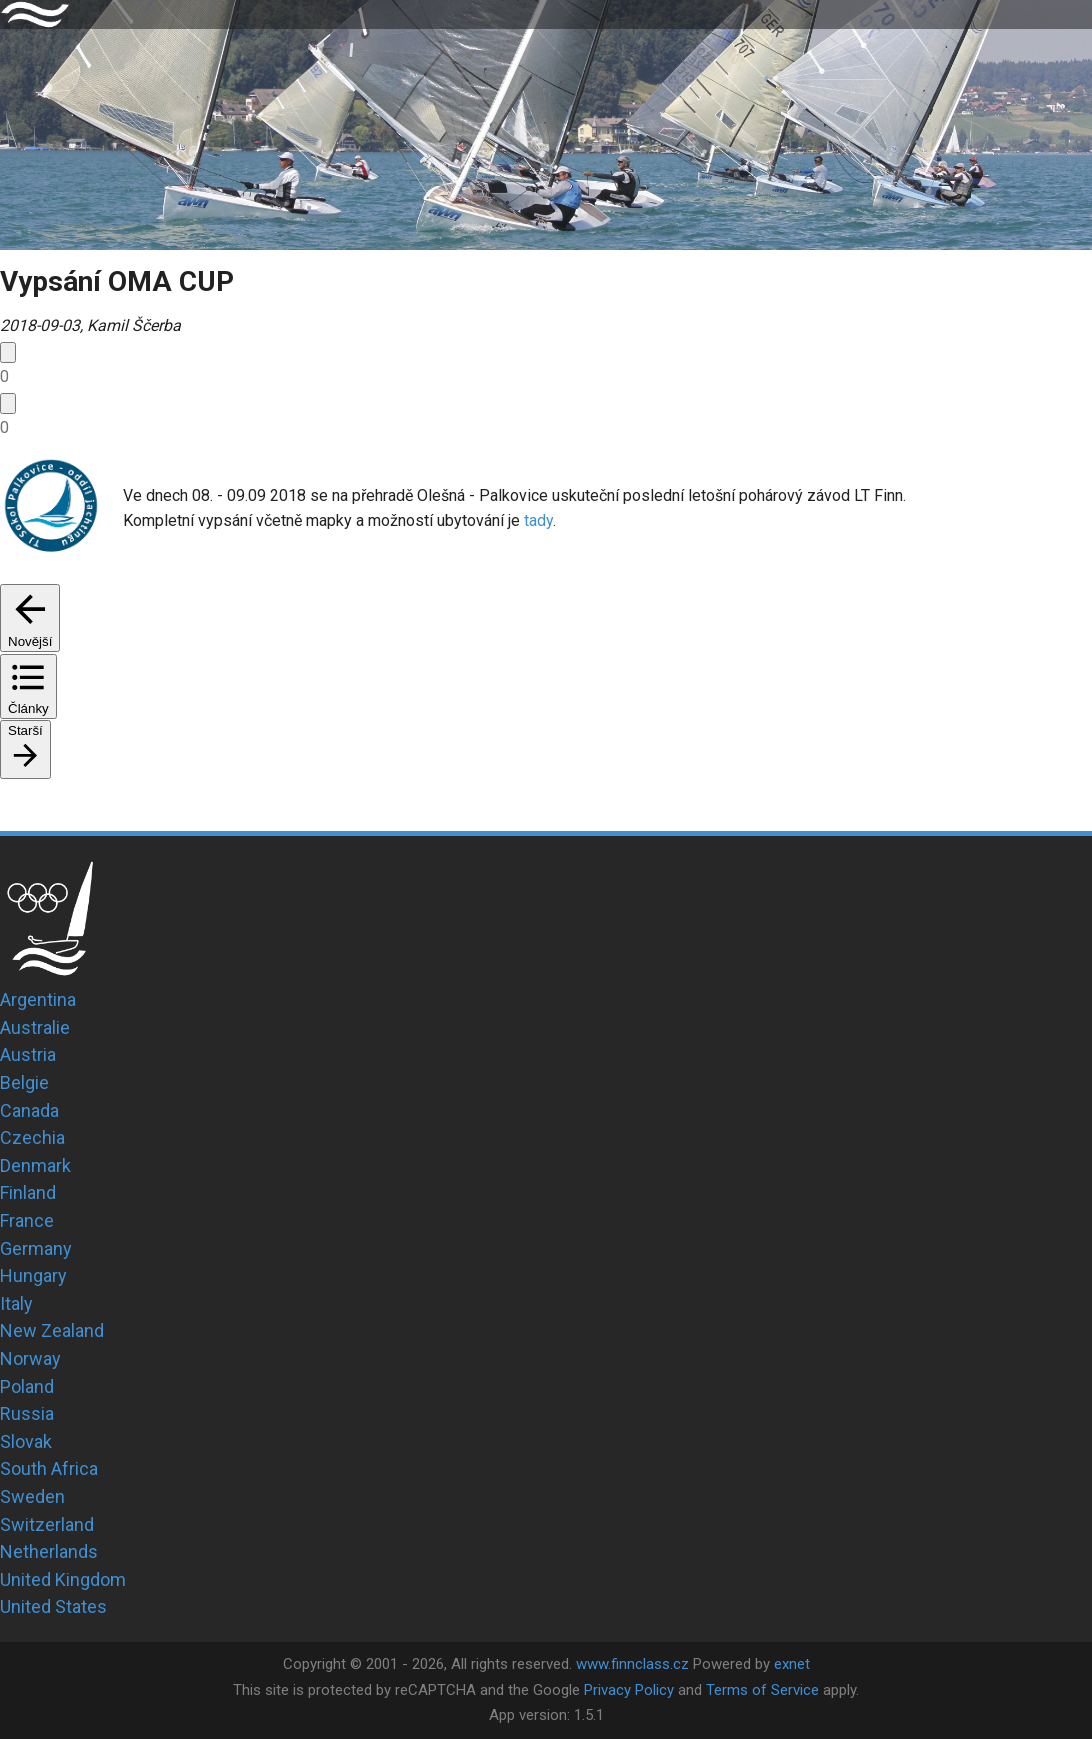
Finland (28, 1192)
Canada (29, 1110)
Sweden (32, 1496)
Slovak (26, 1441)
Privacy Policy (629, 1690)
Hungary (33, 1275)
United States (53, 1606)
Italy (16, 1303)
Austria (28, 1054)
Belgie (24, 1082)
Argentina (38, 999)
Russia (27, 1413)
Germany (36, 1248)
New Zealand (52, 1330)
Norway (30, 1358)
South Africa (49, 1468)
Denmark (35, 1165)
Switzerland (47, 1524)
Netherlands (49, 1551)
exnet (792, 1664)
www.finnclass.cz (632, 1664)
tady (538, 520)
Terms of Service (762, 1690)
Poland (27, 1386)
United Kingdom (63, 1579)
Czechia (32, 1137)
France (27, 1220)
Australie (35, 1027)
